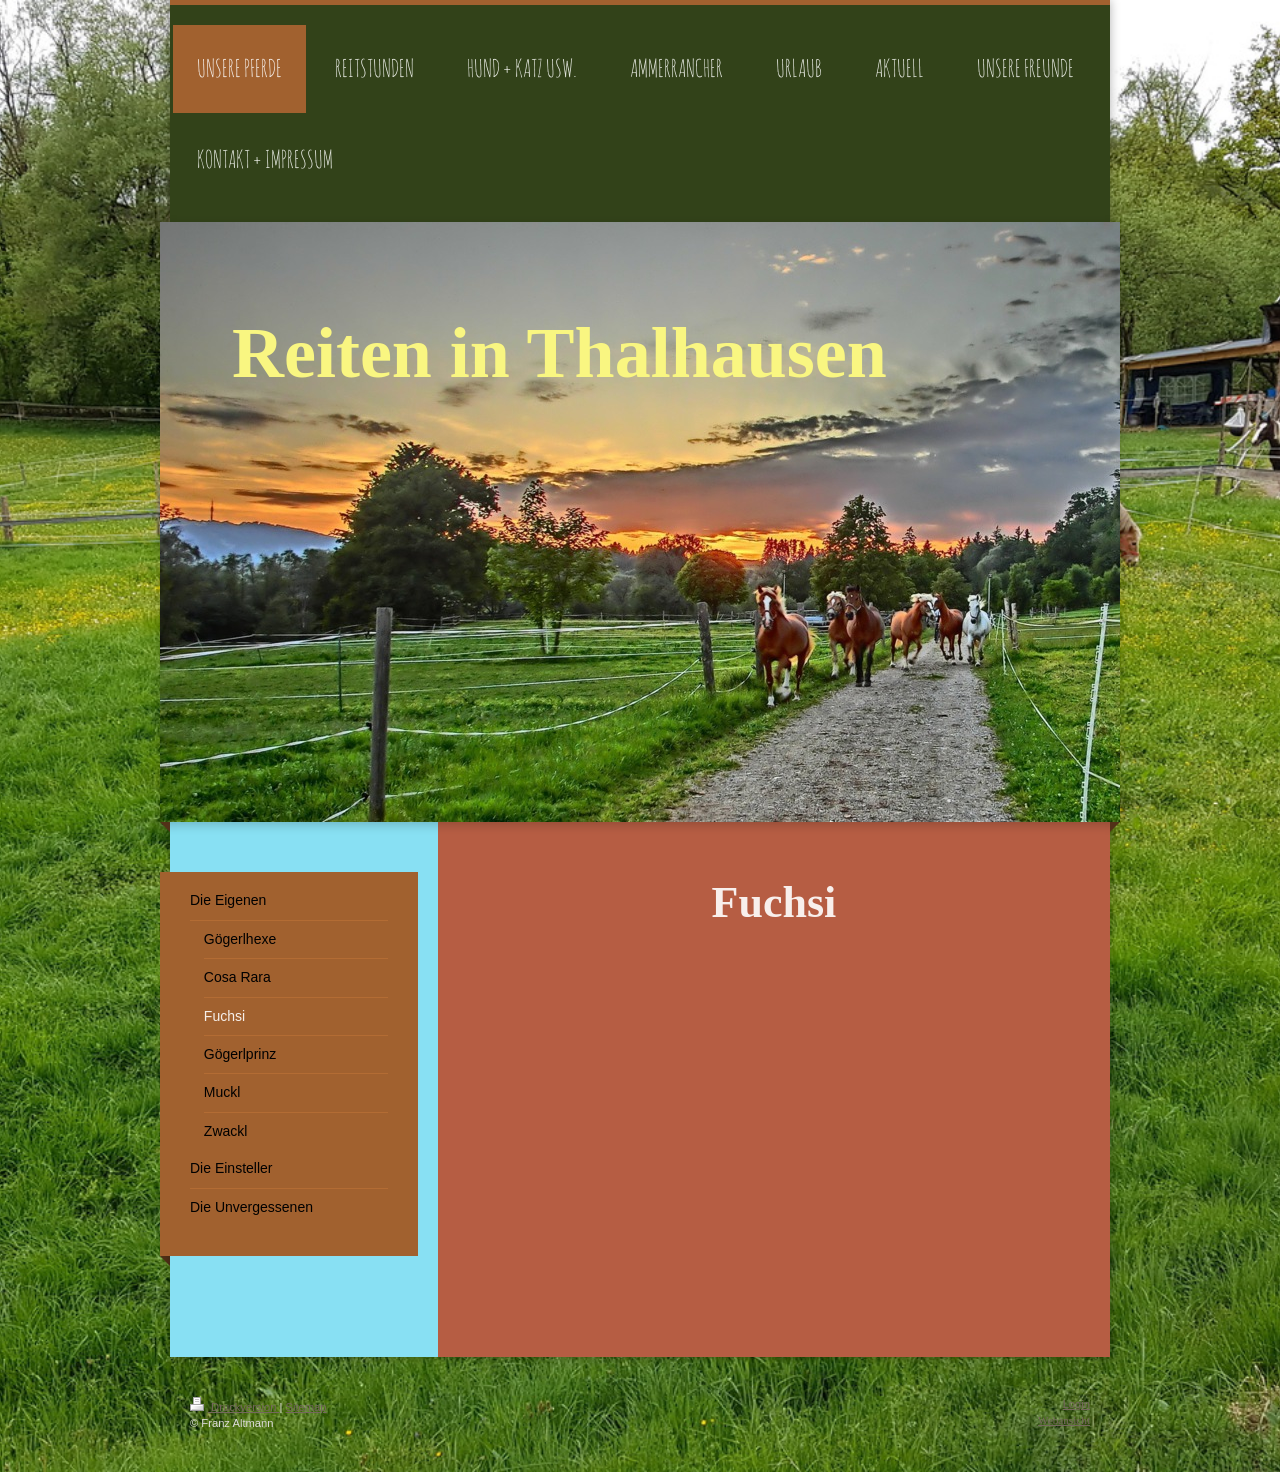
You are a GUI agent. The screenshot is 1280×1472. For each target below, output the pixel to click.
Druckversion (235, 1407)
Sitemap (306, 1407)
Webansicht (1064, 1420)
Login (1076, 1404)
